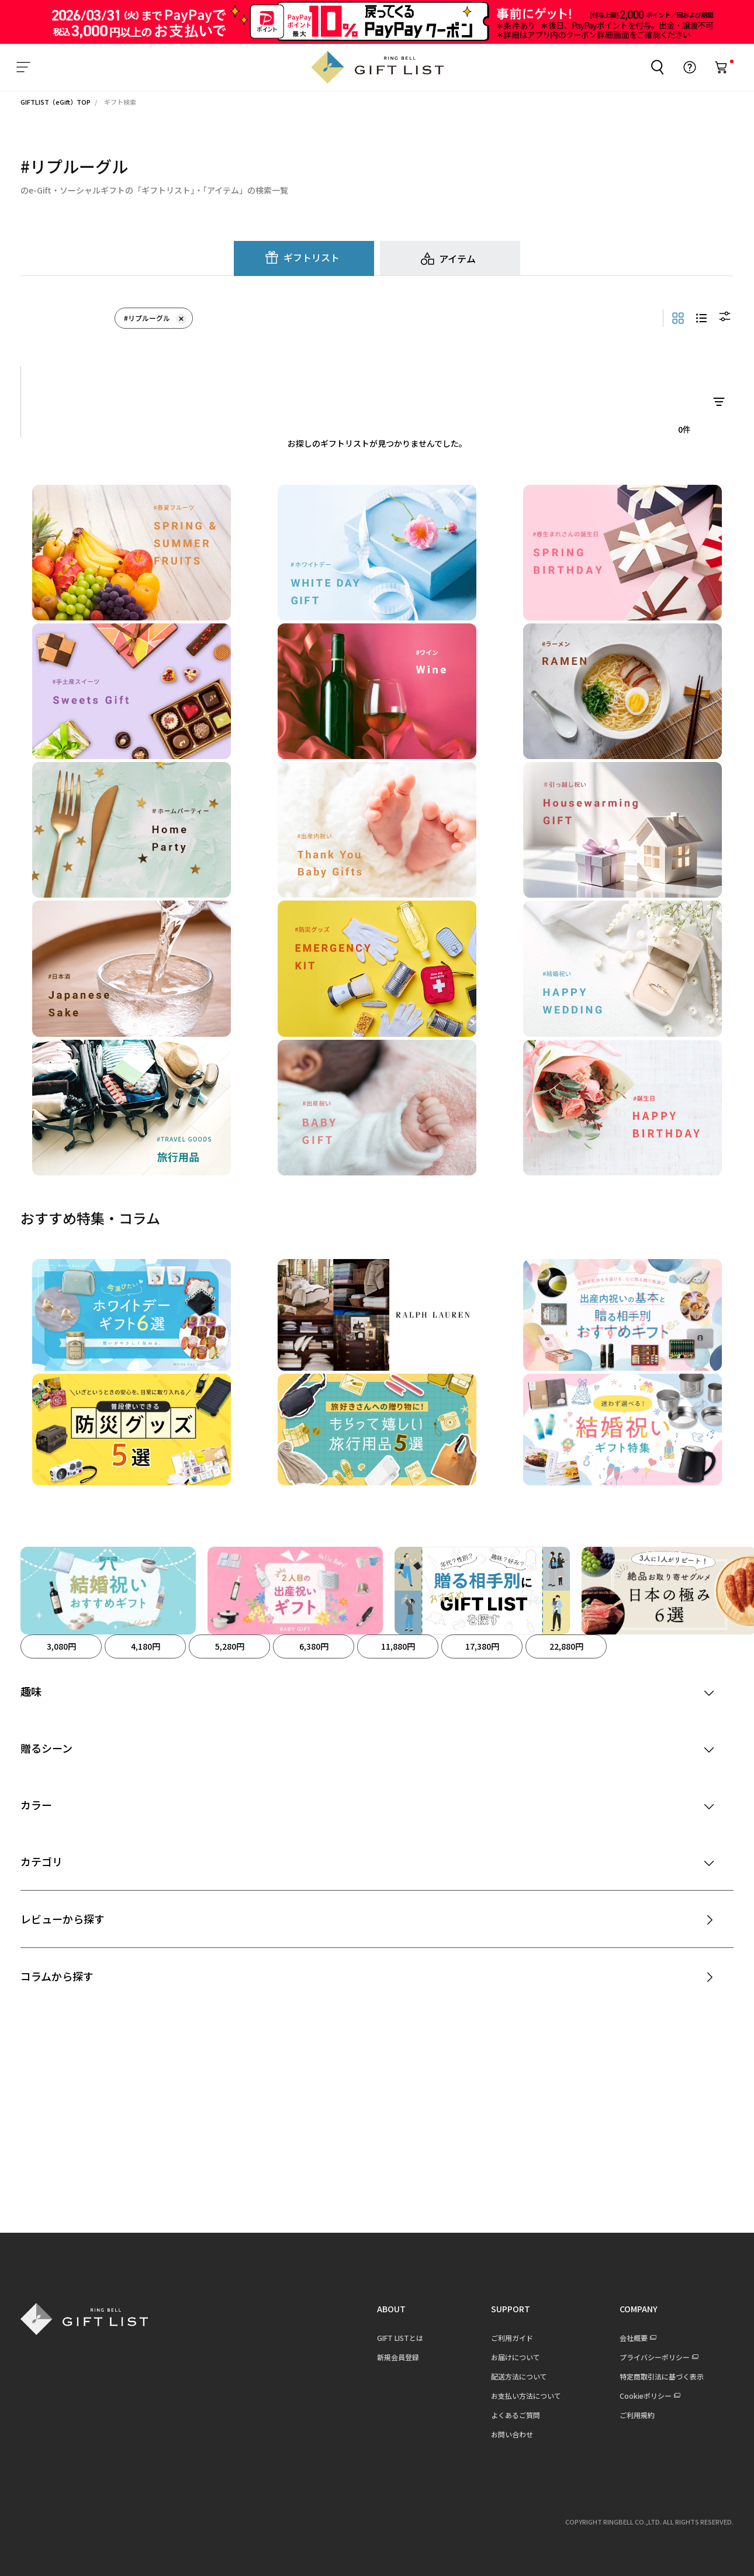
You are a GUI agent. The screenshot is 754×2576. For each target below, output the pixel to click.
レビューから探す (62, 1918)
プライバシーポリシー (655, 2357)
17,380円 (482, 1646)
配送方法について (519, 2376)
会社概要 (634, 2338)
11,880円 (398, 1646)
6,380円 (313, 1646)
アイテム (457, 258)
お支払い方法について (526, 2396)
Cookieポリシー (646, 2396)
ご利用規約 (637, 2415)
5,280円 (229, 1646)
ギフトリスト (311, 257)
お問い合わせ (512, 2434)
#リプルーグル (155, 318)
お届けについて (515, 2357)
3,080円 (61, 1646)
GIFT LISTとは (400, 2338)
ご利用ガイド (512, 2338)
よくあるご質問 (515, 2415)
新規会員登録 (398, 2357)
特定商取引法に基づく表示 (662, 2376)
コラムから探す (57, 1976)
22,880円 (566, 1646)
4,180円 (145, 1646)
